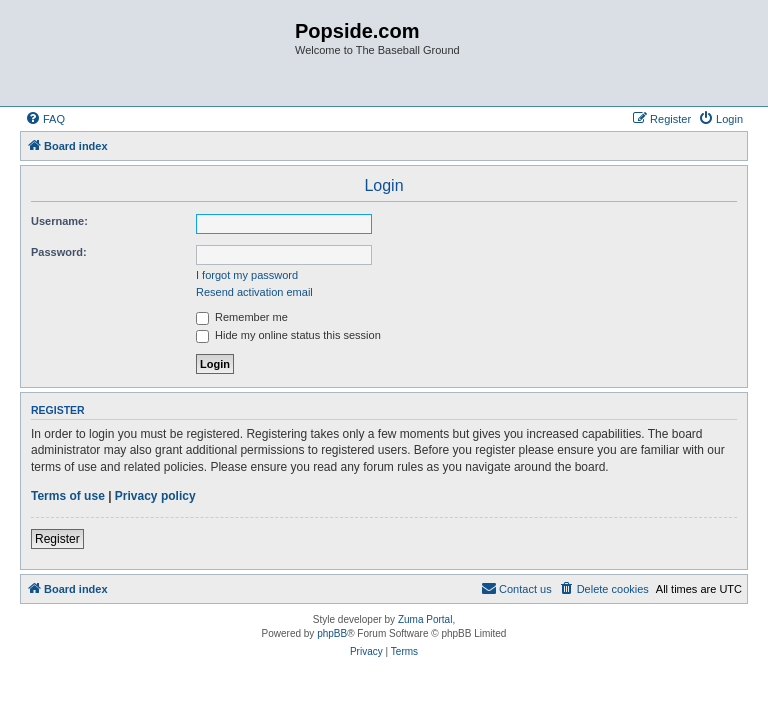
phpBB (332, 633)
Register (57, 539)
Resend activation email (254, 292)
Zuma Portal (425, 619)
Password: (59, 252)
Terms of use (68, 496)
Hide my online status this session (288, 335)
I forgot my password (247, 275)
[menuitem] (45, 119)
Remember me (242, 317)
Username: (59, 221)
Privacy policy (155, 496)
